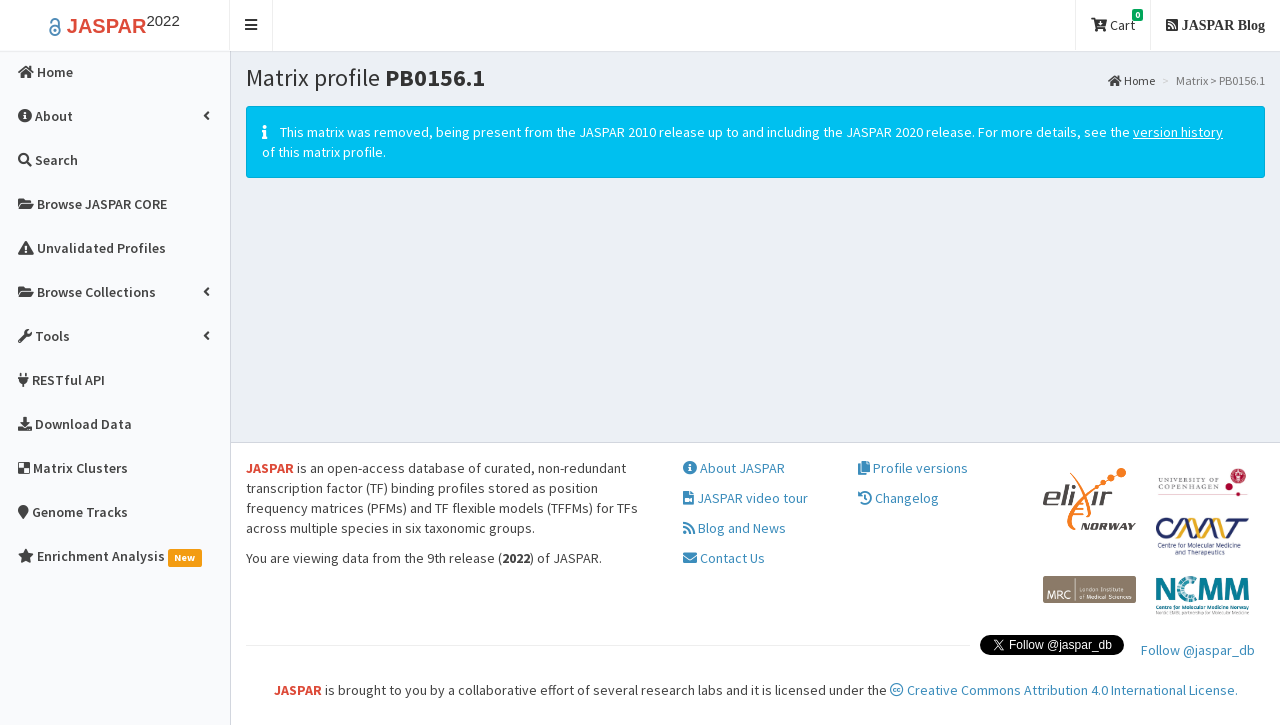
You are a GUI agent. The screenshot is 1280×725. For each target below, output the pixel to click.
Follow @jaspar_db (1198, 650)
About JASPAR (734, 468)
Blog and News (734, 528)
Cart (1117, 21)
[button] (251, 25)
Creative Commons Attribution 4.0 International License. (1064, 690)
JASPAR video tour (745, 498)
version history (1178, 132)
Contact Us (724, 558)
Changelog (898, 498)
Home (1131, 80)
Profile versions (913, 468)
